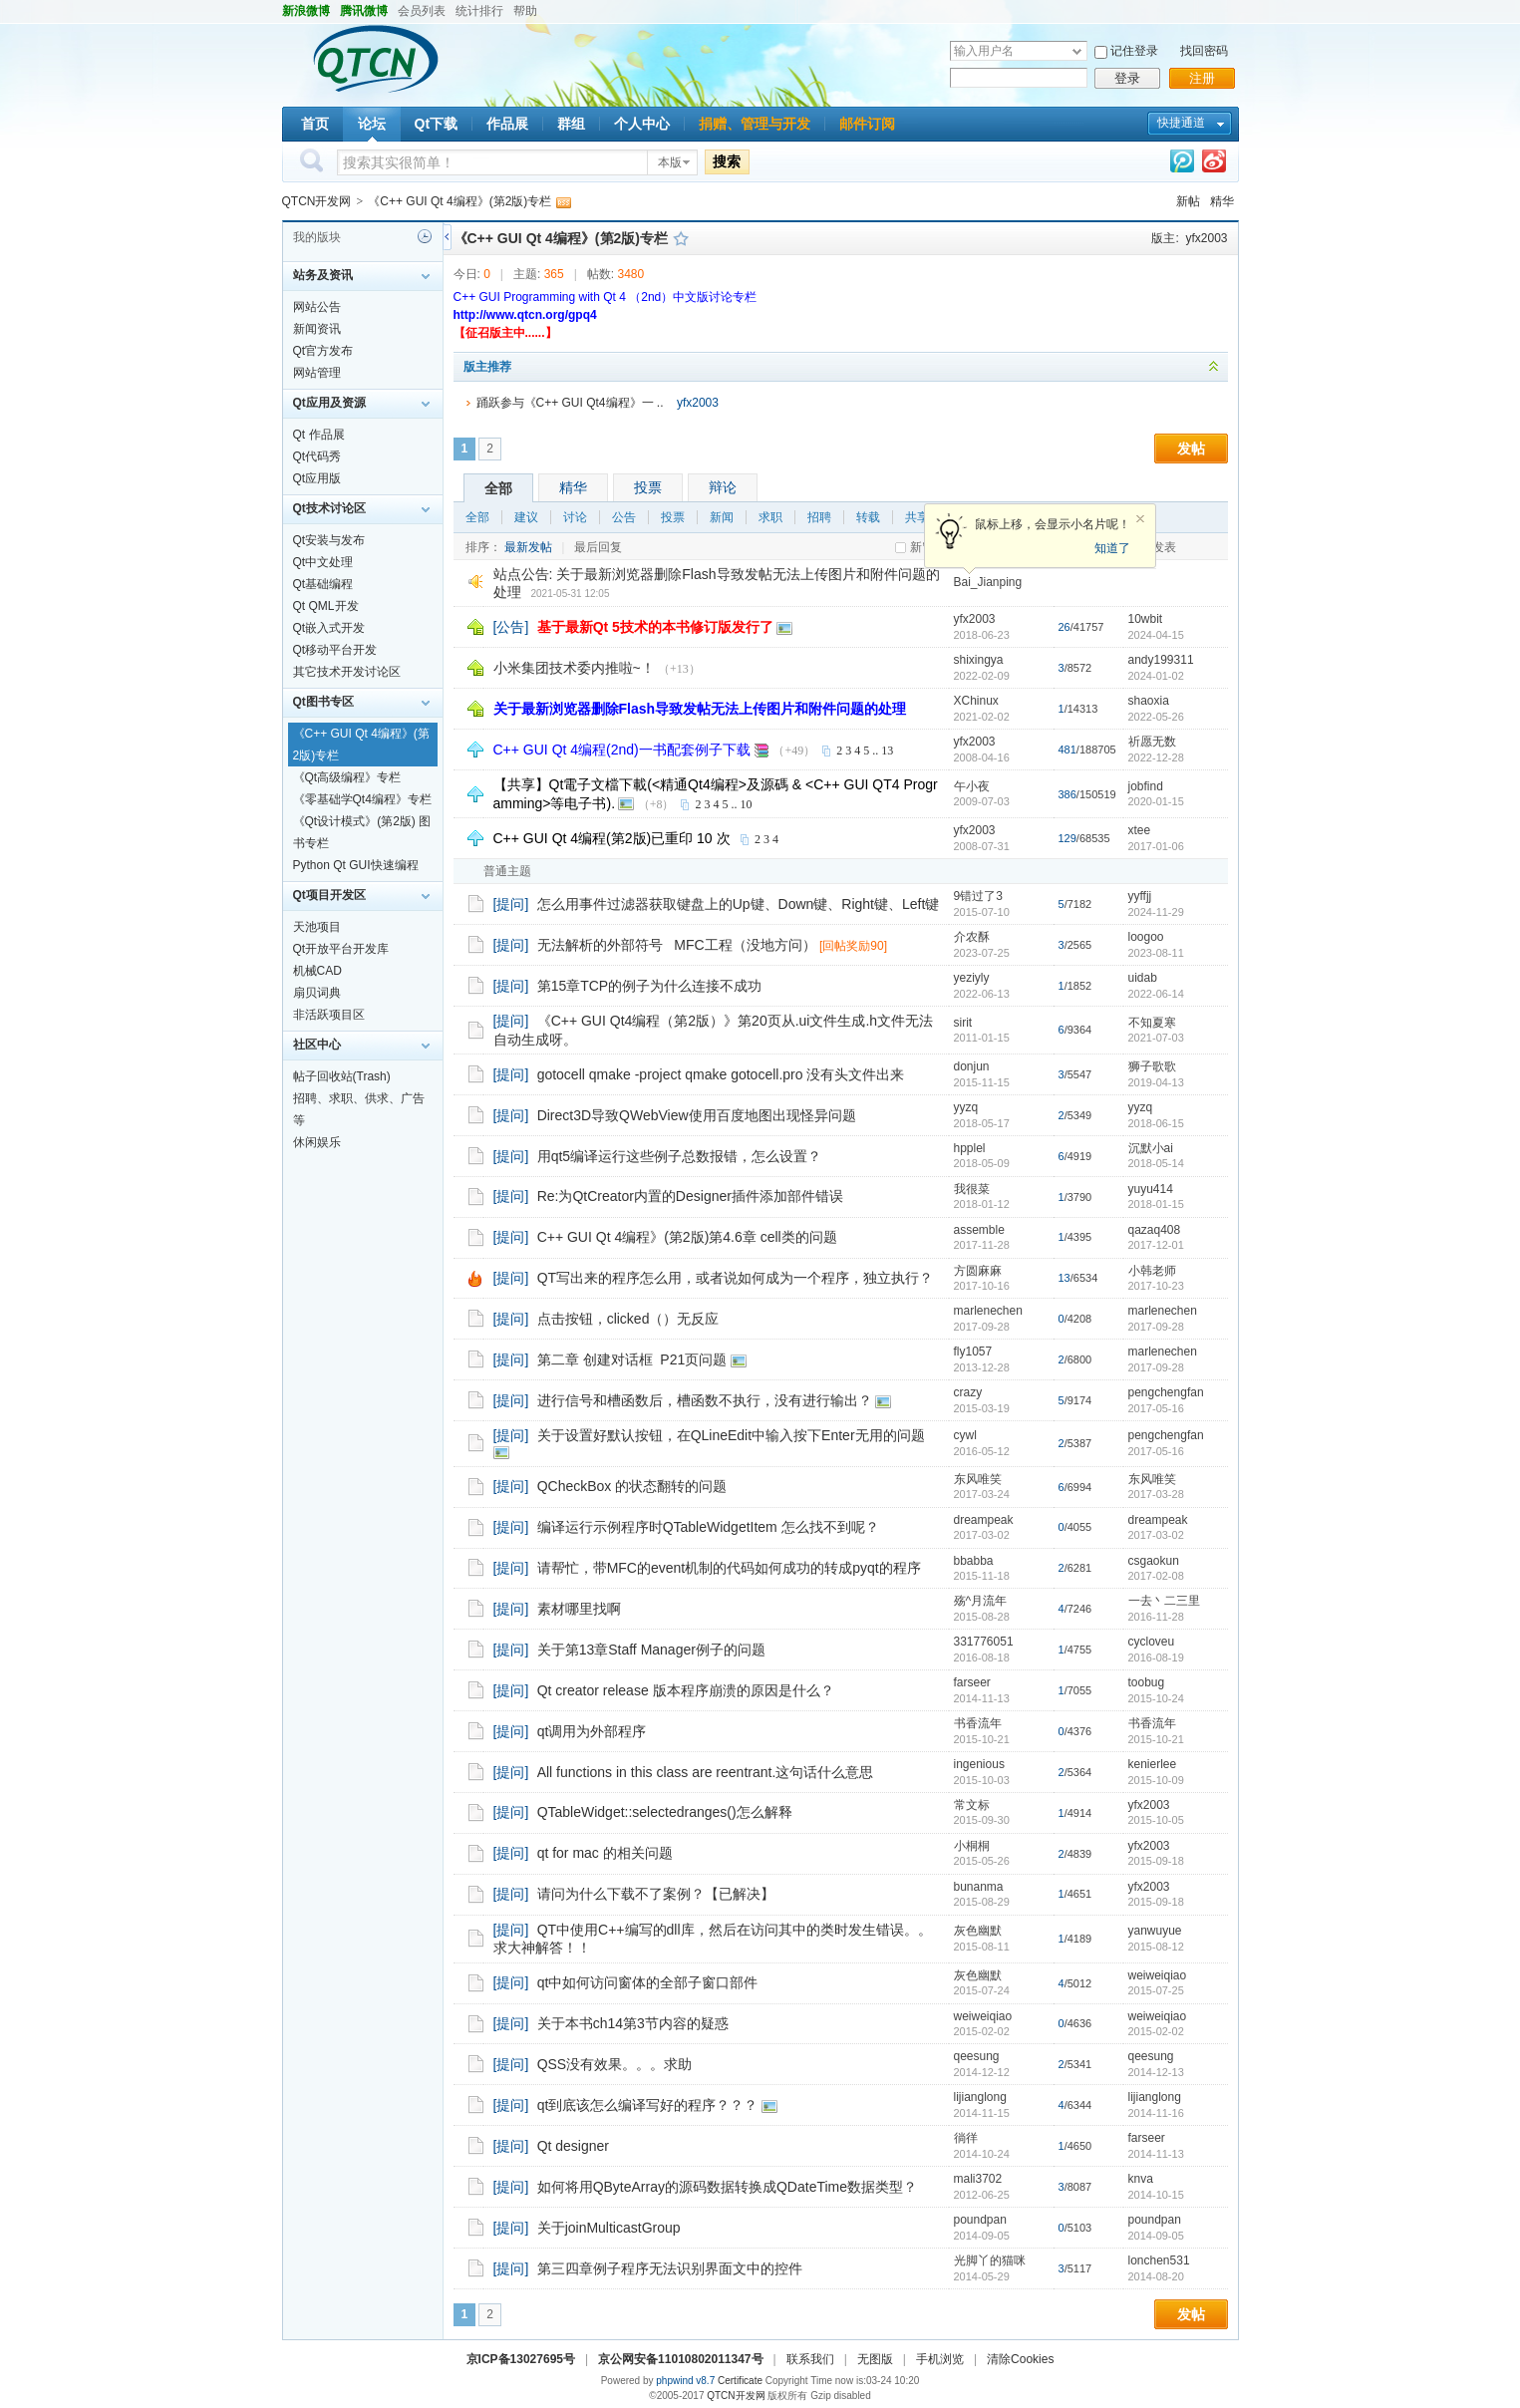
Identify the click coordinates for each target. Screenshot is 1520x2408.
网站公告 (317, 307)
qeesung (977, 2056)
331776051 (984, 1642)
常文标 (972, 1805)
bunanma (979, 1887)
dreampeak (984, 1520)
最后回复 (598, 547)
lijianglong (980, 2097)
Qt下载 (436, 124)
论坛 (372, 124)
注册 (1202, 78)
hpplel (970, 1148)
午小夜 (972, 786)
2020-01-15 (1156, 801)
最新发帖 (528, 547)
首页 (315, 124)
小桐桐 (972, 1846)
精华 (1222, 201)
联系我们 (810, 2359)
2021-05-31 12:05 (570, 593)
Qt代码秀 (317, 456)
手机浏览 (940, 2359)
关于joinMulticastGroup (609, 2228)
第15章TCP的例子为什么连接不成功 (649, 986)
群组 (571, 124)
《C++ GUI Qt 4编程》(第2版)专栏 (459, 201)
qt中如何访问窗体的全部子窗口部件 (648, 1982)
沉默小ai (1150, 1148)
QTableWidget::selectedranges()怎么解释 (664, 1812)
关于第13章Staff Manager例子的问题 (651, 1649)
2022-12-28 (1156, 757)
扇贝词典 (317, 993)
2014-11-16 (1156, 2113)
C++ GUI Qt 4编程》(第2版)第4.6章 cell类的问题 (687, 1237)
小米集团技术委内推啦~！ (574, 668)
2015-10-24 (1156, 1698)
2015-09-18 (1156, 1861)
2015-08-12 (1156, 1947)
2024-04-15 (1156, 635)
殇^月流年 (981, 1601)
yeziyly (972, 978)
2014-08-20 (1156, 2276)
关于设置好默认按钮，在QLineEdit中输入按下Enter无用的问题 (731, 1435)
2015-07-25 (1156, 1990)
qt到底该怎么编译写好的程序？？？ (648, 2105)
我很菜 (972, 1189)
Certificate (740, 2380)
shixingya (979, 660)
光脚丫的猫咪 (990, 2260)
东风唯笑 (978, 1479)
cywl (965, 1435)
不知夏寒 (1152, 1023)
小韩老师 (1152, 1271)
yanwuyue (1155, 1931)
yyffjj (1140, 896)
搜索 (727, 161)
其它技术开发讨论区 (347, 672)
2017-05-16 (1156, 1408)
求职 (770, 517)
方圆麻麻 (978, 1271)
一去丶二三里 (1164, 1601)
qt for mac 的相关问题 (605, 1853)
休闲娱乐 (317, 1142)
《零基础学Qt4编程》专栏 (362, 799)
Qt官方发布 (323, 351)
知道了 (1112, 548)
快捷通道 (1181, 123)
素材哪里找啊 (579, 1609)
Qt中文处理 (323, 562)
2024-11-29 (1156, 912)
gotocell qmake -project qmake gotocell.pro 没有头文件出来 (721, 1074)
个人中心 (642, 124)
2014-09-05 (1156, 2236)
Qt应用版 (317, 478)
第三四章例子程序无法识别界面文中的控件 (669, 2268)
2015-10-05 (1156, 1820)
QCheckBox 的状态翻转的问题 (632, 1486)
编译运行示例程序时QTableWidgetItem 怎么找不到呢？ (708, 1527)
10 (747, 804)
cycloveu (1151, 1642)
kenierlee (1152, 1764)
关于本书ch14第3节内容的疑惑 (633, 2023)
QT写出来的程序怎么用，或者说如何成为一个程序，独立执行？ (735, 1278)
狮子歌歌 (1152, 1066)
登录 (1127, 78)
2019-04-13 (1156, 1082)
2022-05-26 (1156, 717)
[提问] (511, 904)
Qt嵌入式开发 (329, 628)
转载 (868, 517)
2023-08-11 (1156, 953)
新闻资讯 (317, 329)
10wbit (1145, 619)
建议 (526, 517)
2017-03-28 (1156, 1494)
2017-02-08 (1156, 1576)
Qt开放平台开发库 (341, 949)
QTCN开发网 (317, 201)
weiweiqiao (1157, 1975)
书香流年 (978, 1723)
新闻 (722, 517)
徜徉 (966, 2138)
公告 (624, 517)
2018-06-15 (1156, 1123)
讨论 (575, 517)
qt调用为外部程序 (592, 1731)
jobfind (1145, 786)
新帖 (1188, 201)
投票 (648, 487)
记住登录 (1134, 51)
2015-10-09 (1156, 1780)
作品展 (507, 124)
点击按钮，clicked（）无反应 (628, 1319)
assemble (979, 1230)
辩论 (723, 487)
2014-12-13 (1156, 2072)
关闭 (1140, 519)
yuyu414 (1150, 1189)
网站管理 (317, 373)
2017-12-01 (1156, 1245)
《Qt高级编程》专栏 (347, 777)
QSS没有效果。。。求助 (615, 2064)
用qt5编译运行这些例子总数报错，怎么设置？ (679, 1156)
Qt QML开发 (326, 606)
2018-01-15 (1156, 1204)
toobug (1146, 1682)
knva (1140, 2179)
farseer (972, 1682)
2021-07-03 (1156, 1038)
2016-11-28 (1156, 1617)
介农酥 (972, 937)
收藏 (681, 238)
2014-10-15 (1156, 2195)
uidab (1142, 978)
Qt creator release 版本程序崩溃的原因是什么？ (685, 1690)
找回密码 (1204, 51)
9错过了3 (978, 896)
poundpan (980, 2220)
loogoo (1146, 937)
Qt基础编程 (323, 584)
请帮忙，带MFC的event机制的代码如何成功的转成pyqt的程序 (729, 1568)
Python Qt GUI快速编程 (356, 865)
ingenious (979, 1764)
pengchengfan (1166, 1392)
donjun (972, 1066)
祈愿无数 (1152, 742)
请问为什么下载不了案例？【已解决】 (655, 1894)
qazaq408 (1154, 1230)
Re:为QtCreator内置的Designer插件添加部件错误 (690, 1196)
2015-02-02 (1156, 2031)
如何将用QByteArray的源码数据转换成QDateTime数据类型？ (727, 2187)
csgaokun (1153, 1561)
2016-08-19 (1156, 1657)
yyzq (966, 1107)
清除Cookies (1020, 2359)
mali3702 (978, 2179)
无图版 (875, 2359)
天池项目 (317, 927)
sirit (963, 1023)
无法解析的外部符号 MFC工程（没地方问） (676, 945)
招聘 (819, 517)
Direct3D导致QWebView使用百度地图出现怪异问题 (696, 1115)
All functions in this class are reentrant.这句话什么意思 (705, 1772)
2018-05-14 (1156, 1163)
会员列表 (422, 11)
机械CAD (317, 971)
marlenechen (988, 1311)
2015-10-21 (1156, 1739)
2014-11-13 (1156, 2154)
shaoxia (1148, 701)
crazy (968, 1392)
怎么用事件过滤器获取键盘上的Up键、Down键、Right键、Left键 (738, 904)
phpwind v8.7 (685, 2380)
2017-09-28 (1156, 1327)
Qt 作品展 (319, 435)
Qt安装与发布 (329, 540)
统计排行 (479, 11)
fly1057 (973, 1351)
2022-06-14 (1156, 994)
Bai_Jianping (988, 582)
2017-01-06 (1156, 846)
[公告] (511, 627)
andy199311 (1161, 660)
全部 (498, 488)
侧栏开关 (447, 236)
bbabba (974, 1561)
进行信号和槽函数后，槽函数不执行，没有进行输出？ (704, 1400)
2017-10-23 (1156, 1286)
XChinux (976, 701)
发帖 (1191, 448)
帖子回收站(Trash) (342, 1076)
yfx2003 (1206, 238)
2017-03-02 (1156, 1535)
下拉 (1076, 51)
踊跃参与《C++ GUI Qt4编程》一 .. (570, 403)
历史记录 (425, 236)
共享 (917, 517)
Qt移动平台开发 (335, 650)
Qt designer (573, 2146)
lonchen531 (1159, 2260)
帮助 (525, 11)
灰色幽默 (978, 1931)
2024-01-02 (1156, 676)
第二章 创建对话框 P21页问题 (632, 1359)
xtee (1139, 830)
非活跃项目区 (329, 1015)
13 (887, 750)
